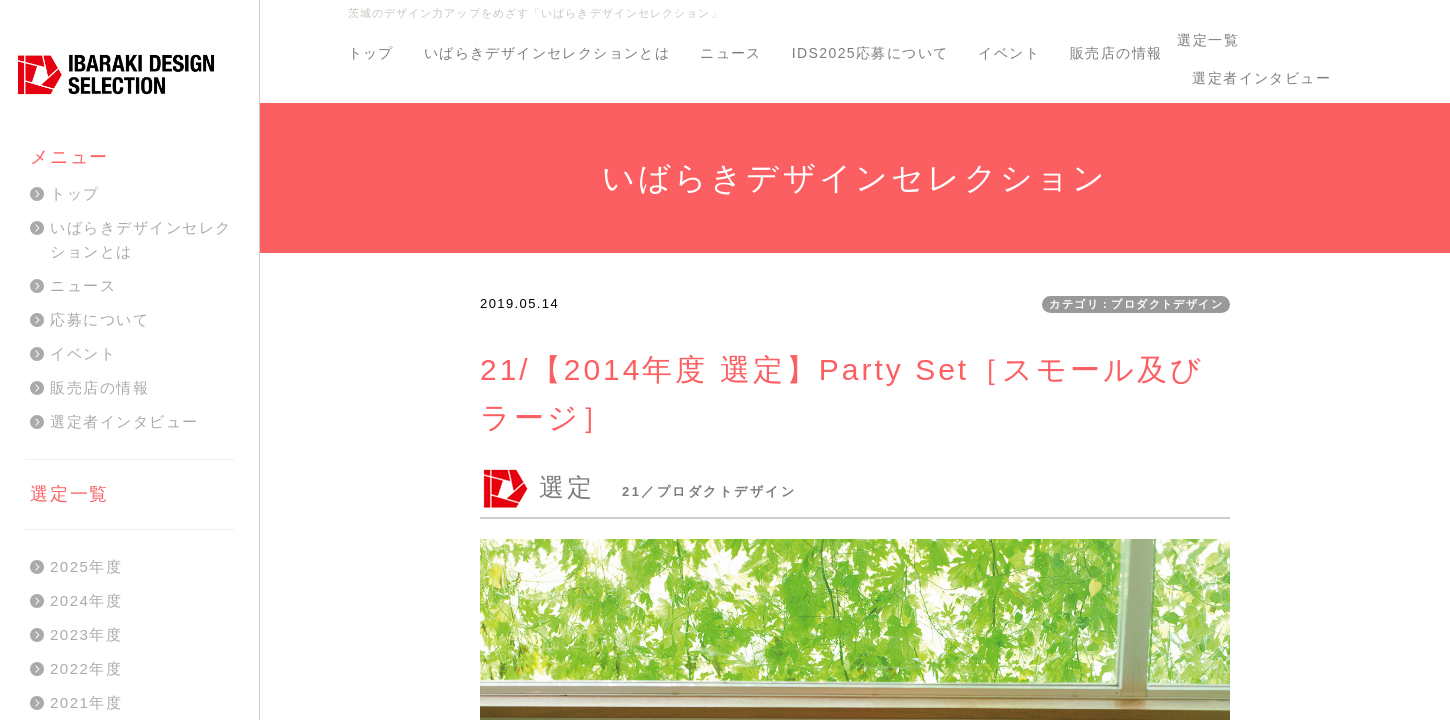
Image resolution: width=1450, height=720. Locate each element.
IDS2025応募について (870, 53)
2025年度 (86, 566)
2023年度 (86, 634)
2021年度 (86, 702)
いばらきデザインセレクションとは (547, 53)
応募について (99, 319)
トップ (371, 53)
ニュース (731, 53)
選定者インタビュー (1261, 78)
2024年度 (86, 600)
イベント (1009, 53)
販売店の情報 (1116, 53)
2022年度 (86, 668)
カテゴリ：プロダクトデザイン (1136, 304)
